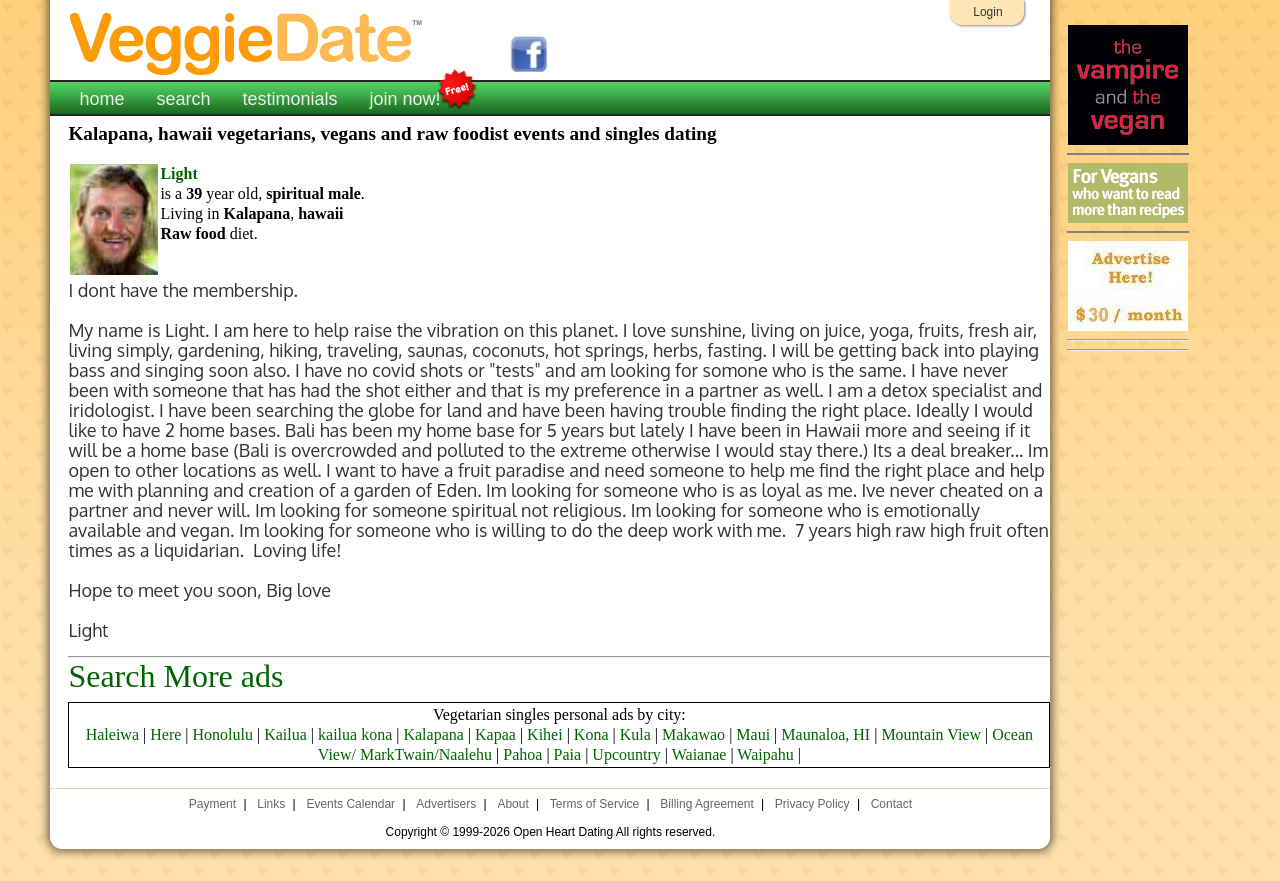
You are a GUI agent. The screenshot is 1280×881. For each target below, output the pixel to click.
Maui (753, 734)
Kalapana (433, 734)
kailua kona (355, 734)
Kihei (545, 734)
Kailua (285, 734)
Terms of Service (594, 804)
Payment (212, 804)
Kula (635, 734)
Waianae (699, 754)
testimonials (289, 99)
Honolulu (223, 734)
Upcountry (626, 754)
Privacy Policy (812, 804)
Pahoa (522, 754)
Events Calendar (350, 804)
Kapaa (495, 734)
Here (165, 734)
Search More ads (175, 676)
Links (271, 804)
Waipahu (765, 754)
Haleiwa (112, 734)
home (101, 99)
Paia (568, 754)
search (183, 99)
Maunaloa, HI (825, 734)
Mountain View (931, 734)
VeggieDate (247, 42)
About (512, 804)
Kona (591, 734)
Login (987, 12)
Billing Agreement (706, 804)
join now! (405, 97)
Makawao (693, 734)
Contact (891, 804)
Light (178, 173)
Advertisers (446, 804)
